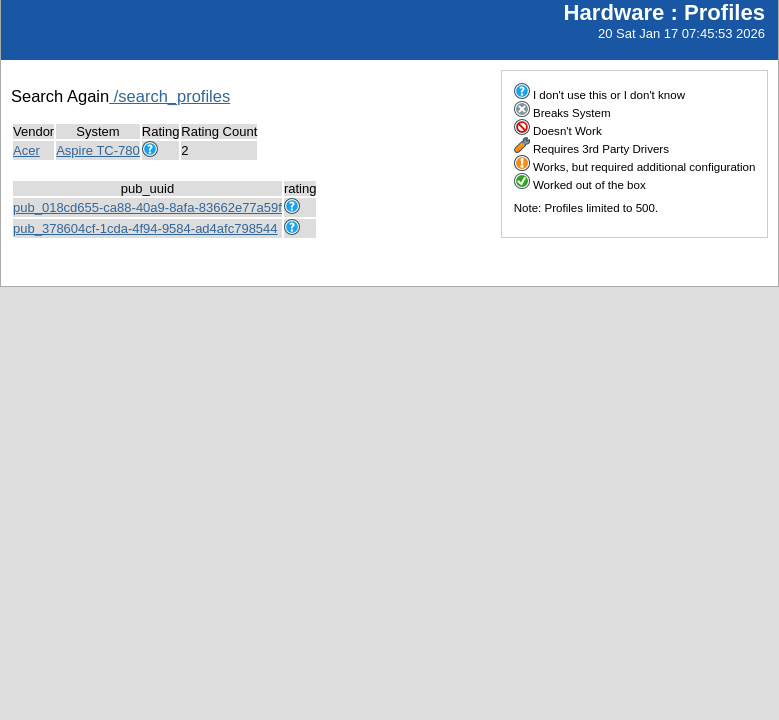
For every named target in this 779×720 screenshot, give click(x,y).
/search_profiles (169, 96)
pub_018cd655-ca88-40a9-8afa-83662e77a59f (147, 207)
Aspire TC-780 (98, 150)
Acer (26, 150)
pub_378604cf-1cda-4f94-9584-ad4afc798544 (145, 228)
